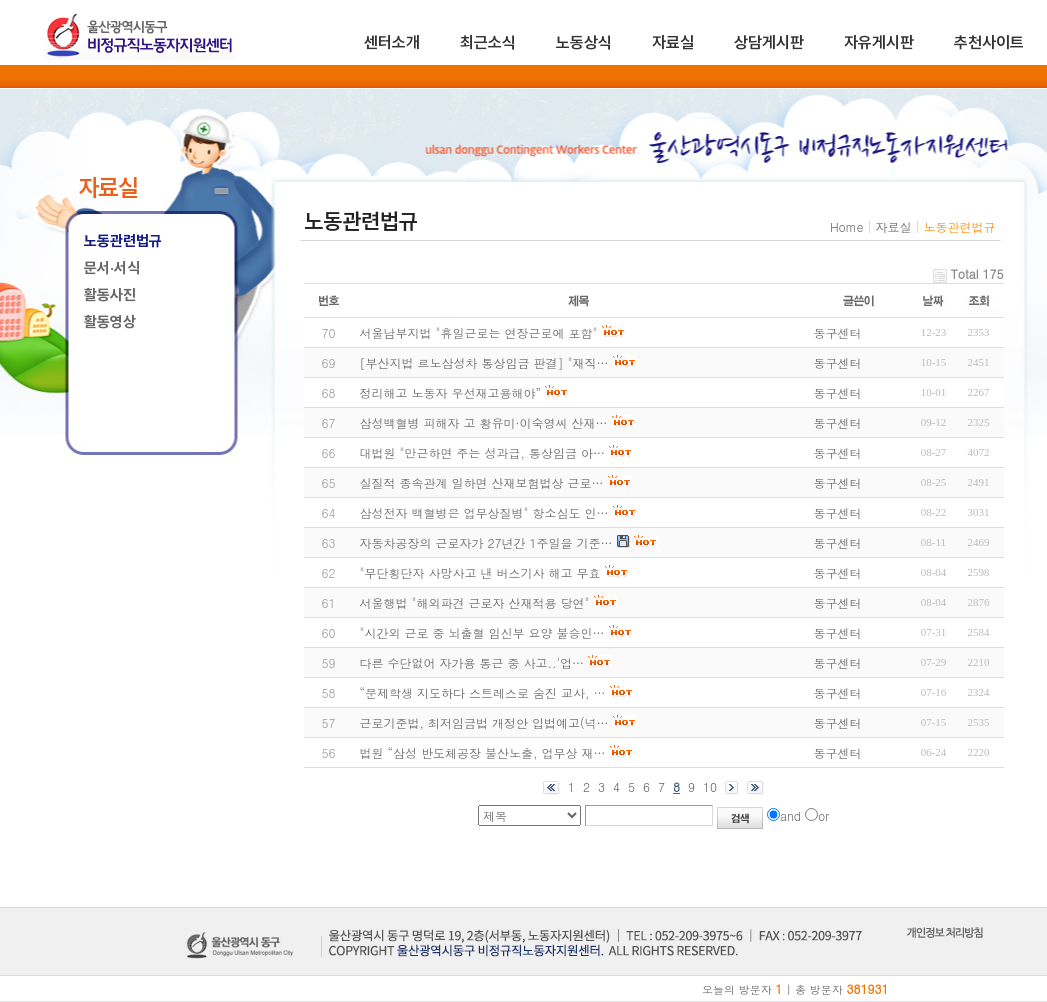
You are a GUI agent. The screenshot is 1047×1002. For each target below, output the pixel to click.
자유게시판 (879, 42)
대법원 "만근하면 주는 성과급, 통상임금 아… (483, 452)
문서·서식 (112, 268)
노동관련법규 (123, 241)
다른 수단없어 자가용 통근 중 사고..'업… (472, 662)
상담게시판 (769, 42)
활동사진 (110, 295)
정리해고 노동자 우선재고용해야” (451, 392)
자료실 (673, 42)
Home (847, 226)
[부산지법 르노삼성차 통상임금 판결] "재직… (484, 362)
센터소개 (392, 42)
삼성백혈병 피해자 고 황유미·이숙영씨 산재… (484, 422)
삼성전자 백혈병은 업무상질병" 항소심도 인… (484, 512)
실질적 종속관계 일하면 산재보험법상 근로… (482, 482)
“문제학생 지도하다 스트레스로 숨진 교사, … (483, 692)
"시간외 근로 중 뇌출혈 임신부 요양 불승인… (482, 632)
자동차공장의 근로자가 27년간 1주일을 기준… (486, 542)
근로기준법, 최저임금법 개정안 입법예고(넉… (484, 722)
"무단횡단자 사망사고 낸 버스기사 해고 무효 (480, 572)
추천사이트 (989, 42)
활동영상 (110, 322)
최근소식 (488, 42)
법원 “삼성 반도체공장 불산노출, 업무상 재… (483, 752)
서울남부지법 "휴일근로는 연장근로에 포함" (479, 332)
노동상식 (584, 42)
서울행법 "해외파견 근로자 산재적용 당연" (475, 602)
